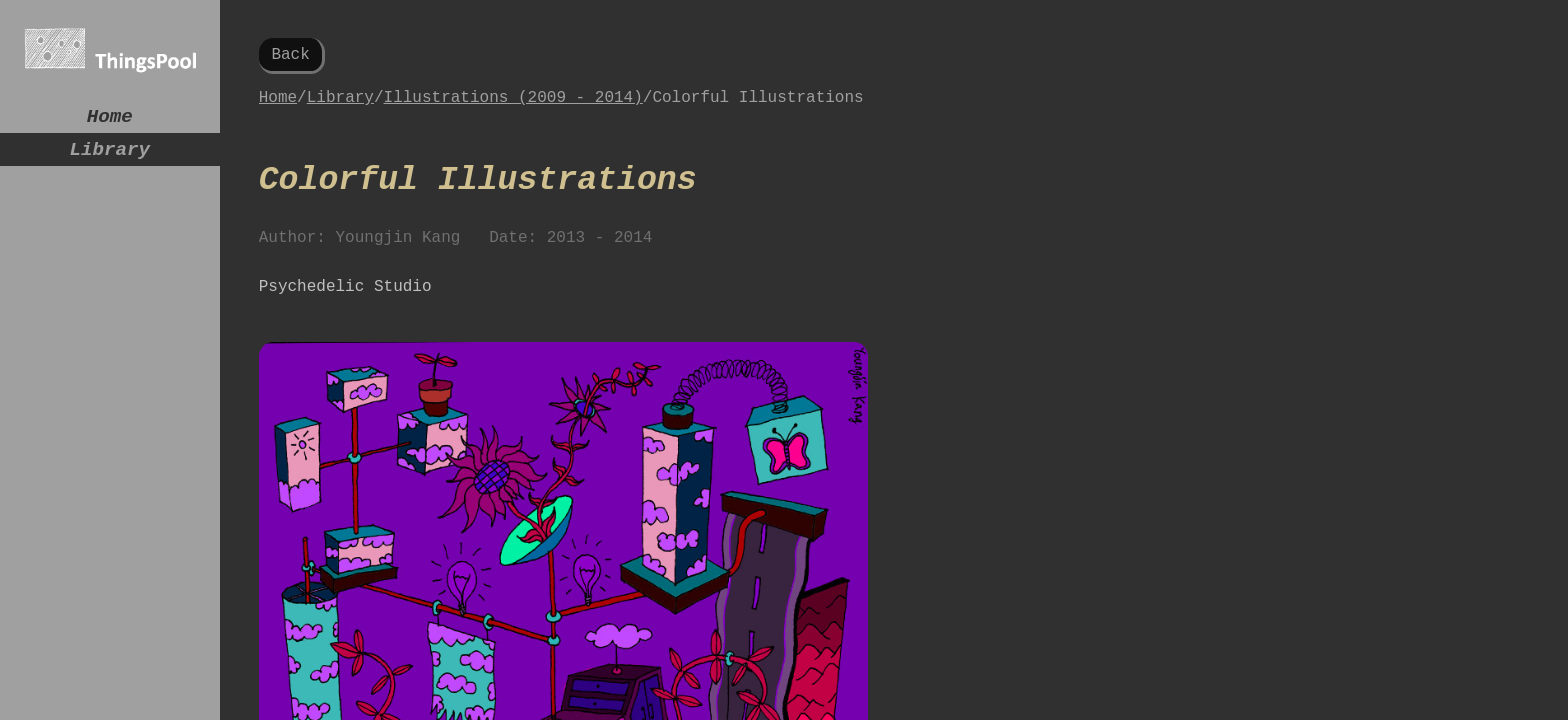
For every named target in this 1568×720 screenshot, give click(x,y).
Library (109, 157)
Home (110, 119)
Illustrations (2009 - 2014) (513, 106)
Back (290, 57)
